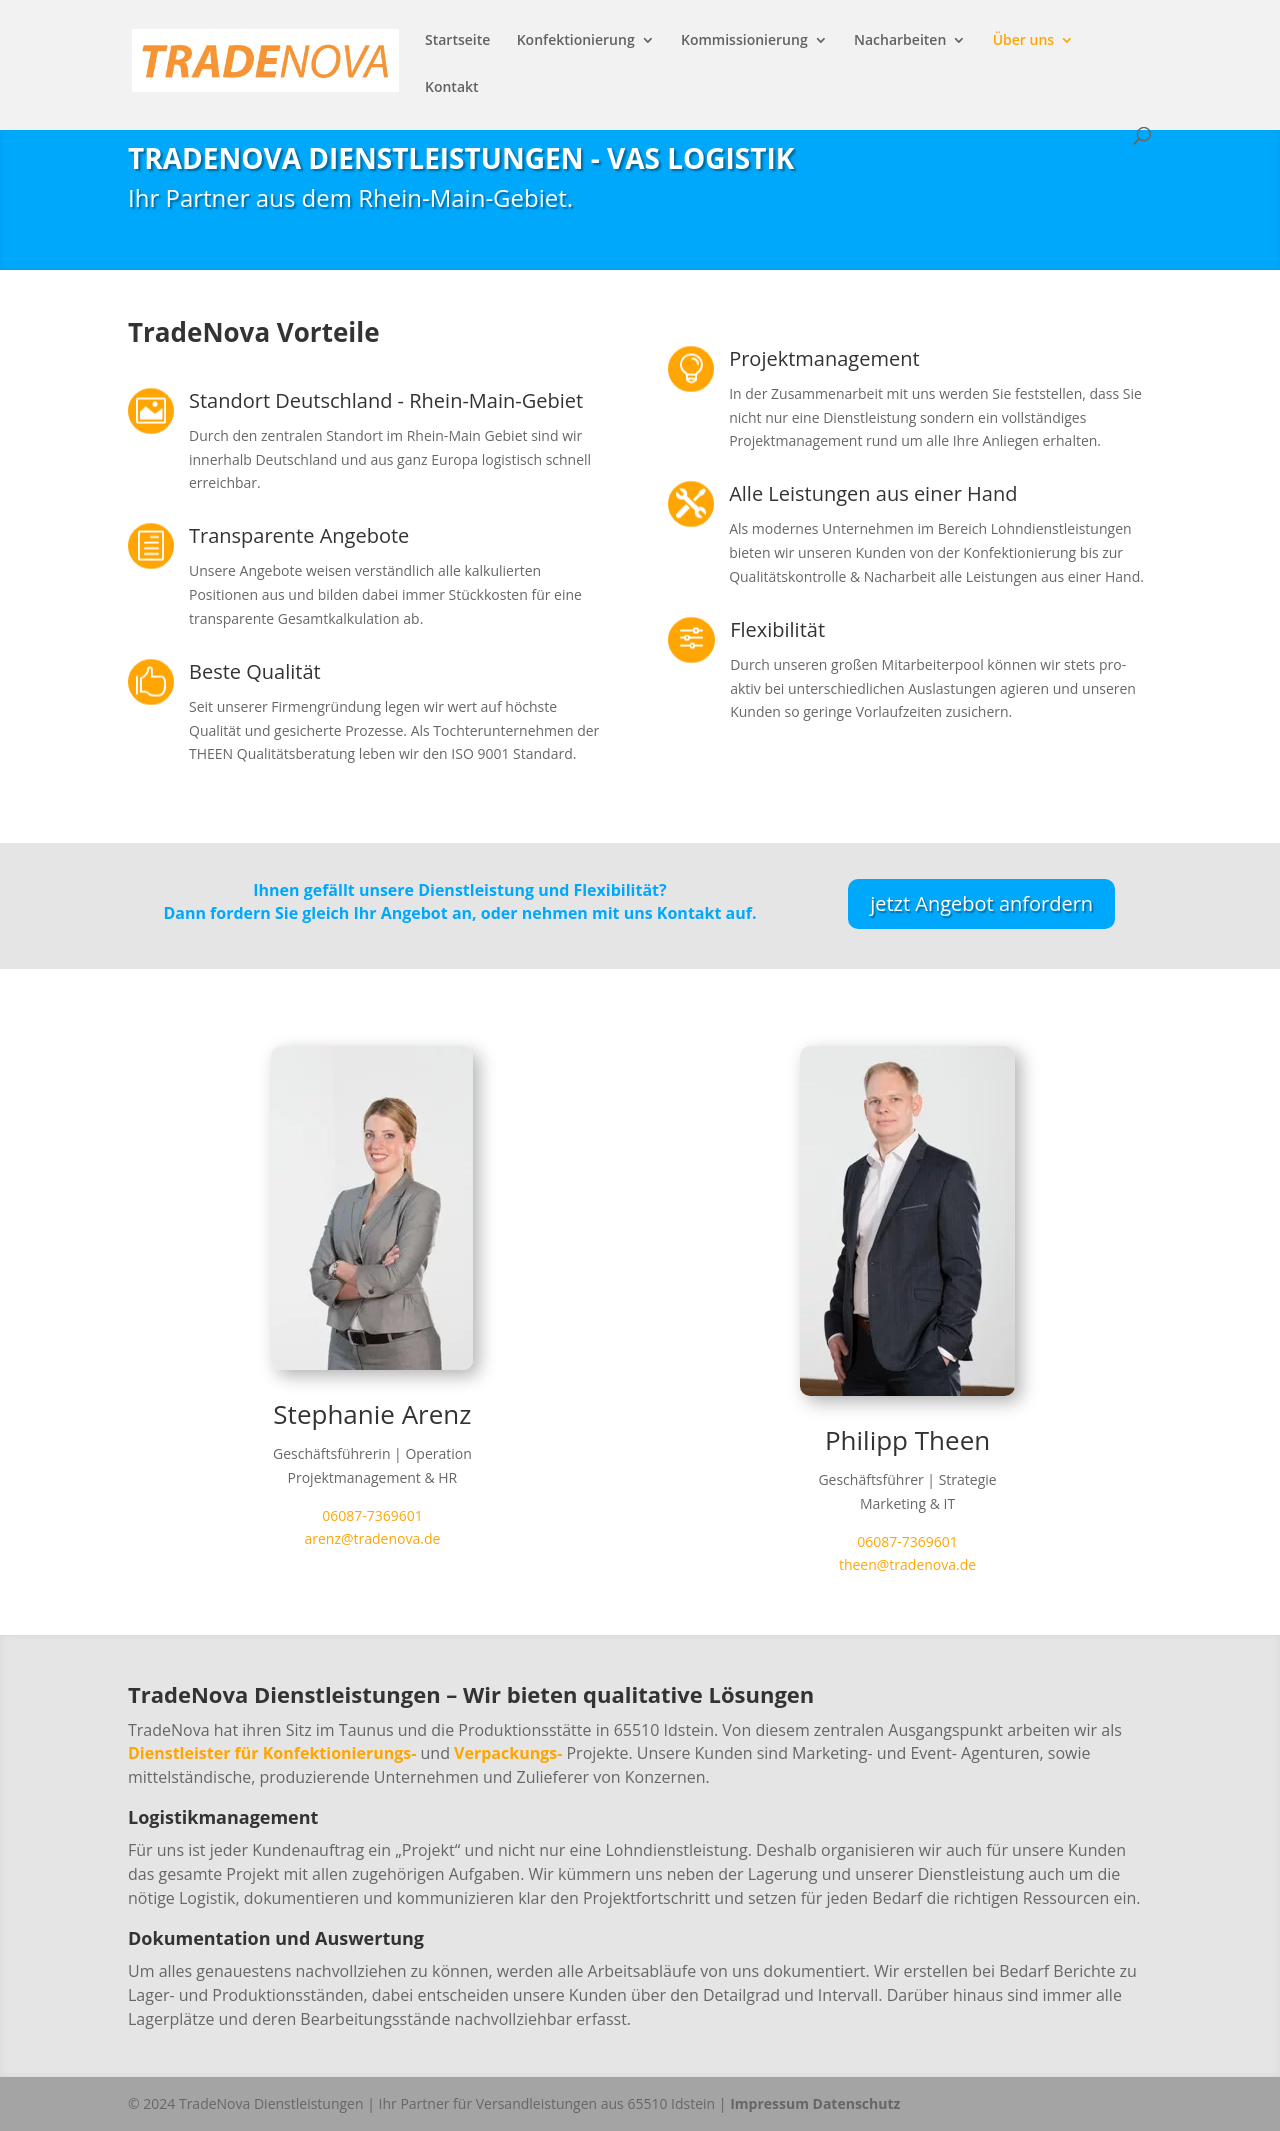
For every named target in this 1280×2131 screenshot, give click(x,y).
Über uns (1023, 41)
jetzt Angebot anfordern (981, 903)
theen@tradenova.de (907, 1564)
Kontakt (452, 88)
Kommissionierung (744, 41)
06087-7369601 (372, 1515)
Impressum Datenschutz (815, 2103)
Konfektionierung (576, 41)
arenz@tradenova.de (372, 1538)
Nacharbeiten (900, 41)
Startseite (457, 41)
